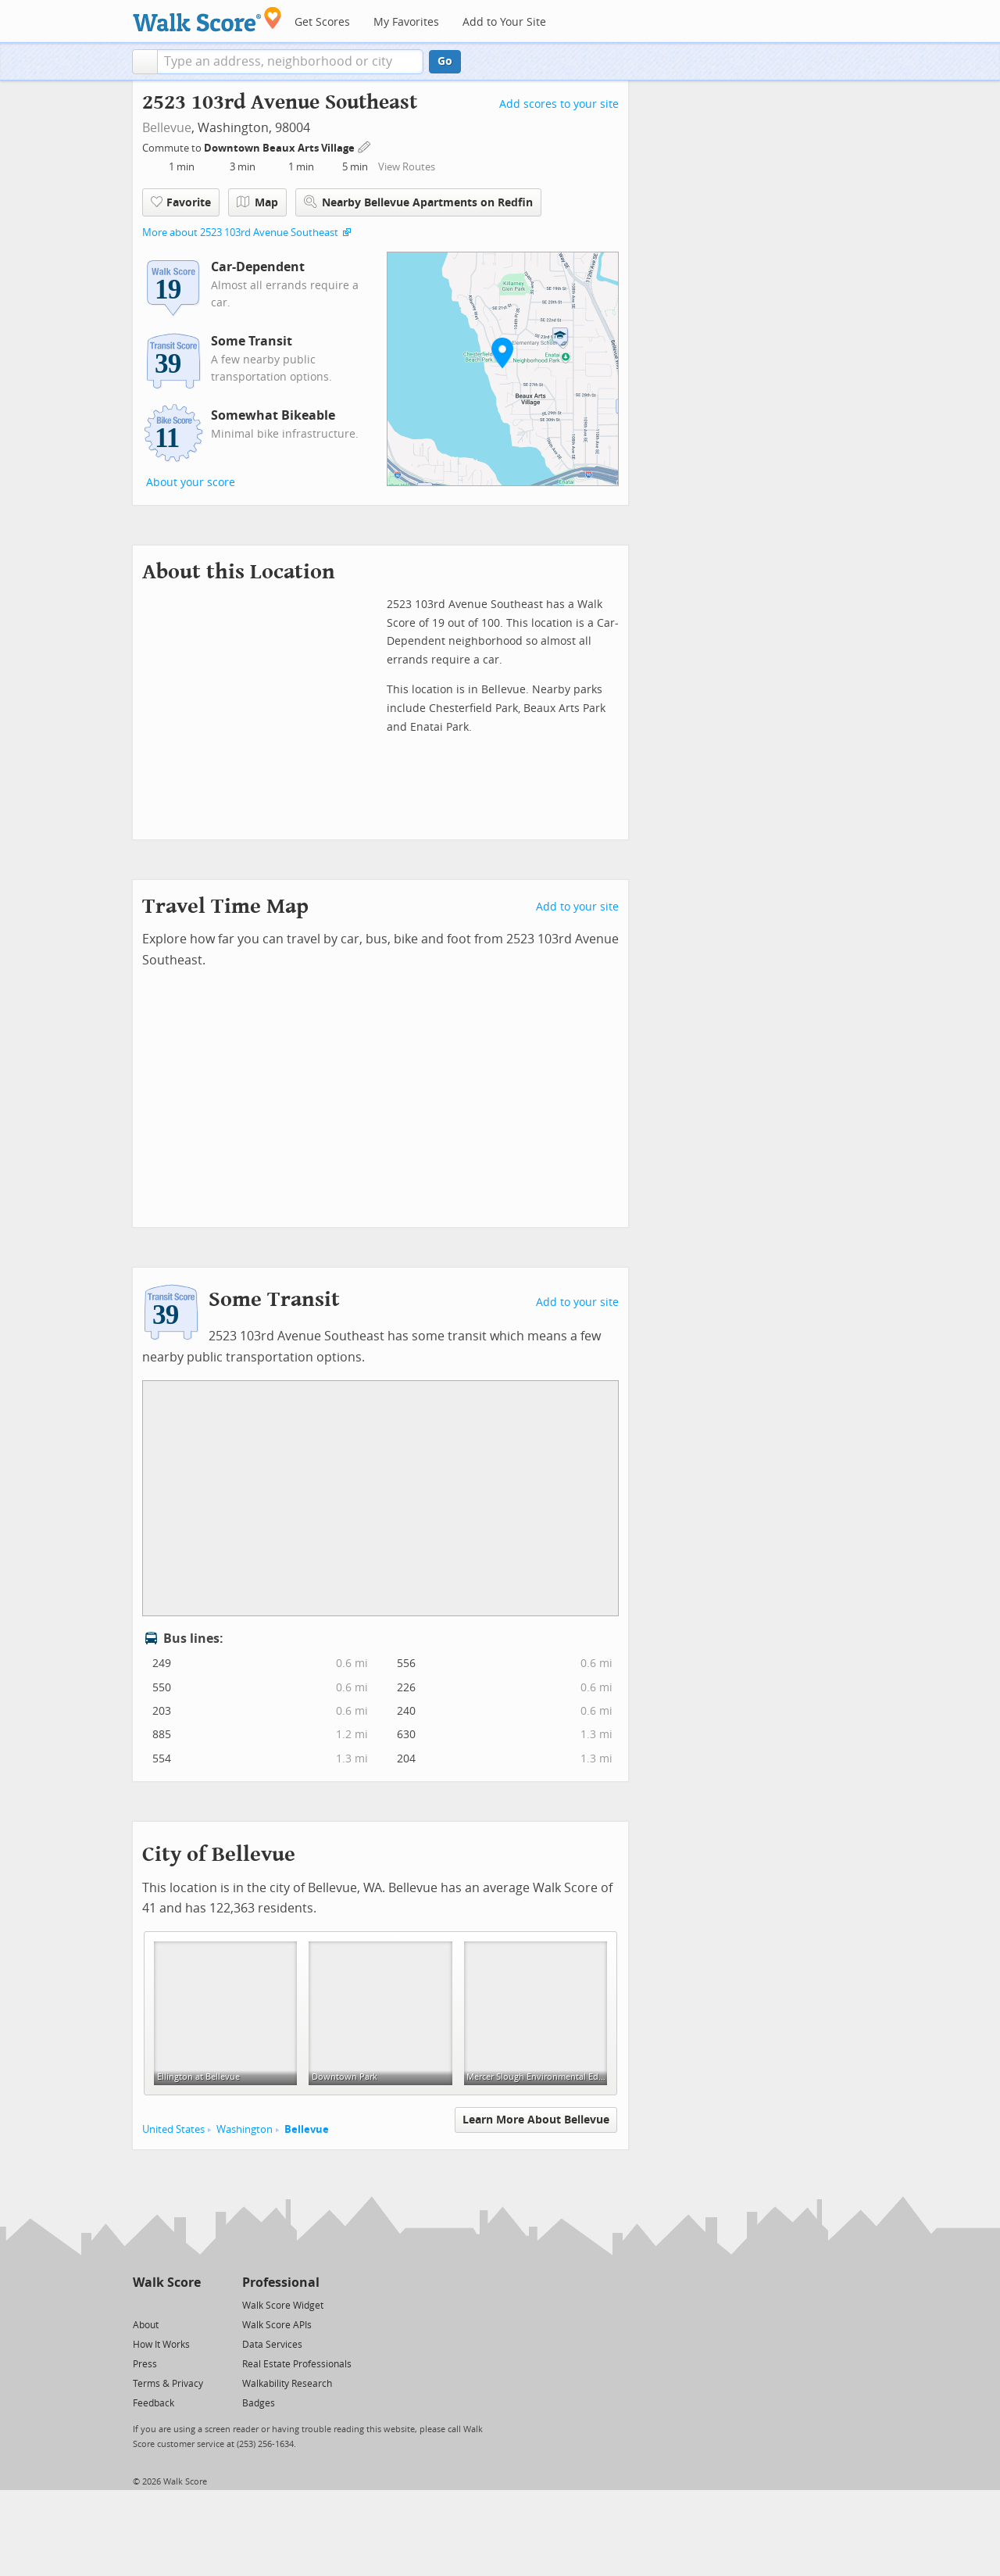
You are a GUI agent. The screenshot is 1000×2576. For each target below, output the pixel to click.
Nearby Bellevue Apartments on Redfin (418, 202)
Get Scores (322, 22)
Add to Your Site (504, 22)
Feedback (153, 2403)
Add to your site (577, 907)
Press (145, 2364)
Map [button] (257, 202)
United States (173, 2129)
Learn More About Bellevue (535, 2120)
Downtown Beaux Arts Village (280, 148)
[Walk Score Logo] (207, 19)
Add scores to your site (559, 104)
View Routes (406, 167)
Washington (244, 2129)
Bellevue (166, 127)
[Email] (190, 2304)
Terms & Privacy (168, 2383)
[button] (145, 61)
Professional (281, 2282)
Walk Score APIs (277, 2325)
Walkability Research (287, 2383)
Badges (258, 2403)
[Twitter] (142, 2304)
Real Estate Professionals (297, 2364)
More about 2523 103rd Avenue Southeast (240, 232)
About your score (190, 482)
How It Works (161, 2344)
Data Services (272, 2344)
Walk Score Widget (282, 2305)
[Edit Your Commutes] (365, 145)
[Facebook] (166, 2304)
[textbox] (290, 61)
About (146, 2325)
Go (445, 61)
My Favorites (406, 22)
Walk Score (167, 2282)
